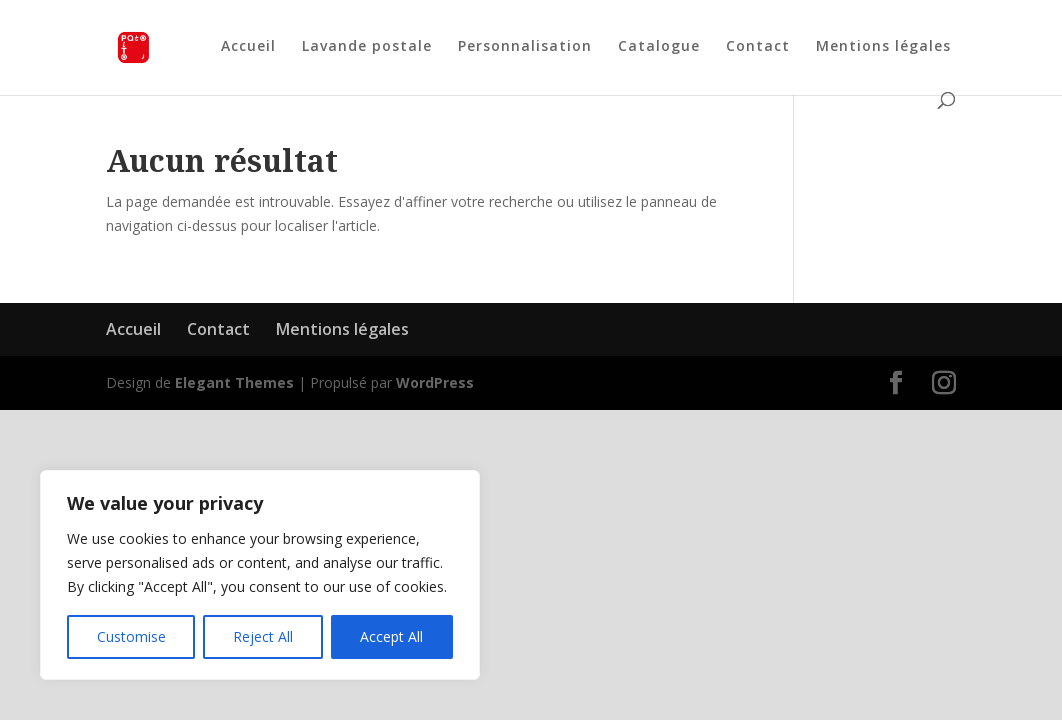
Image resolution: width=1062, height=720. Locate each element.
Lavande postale (367, 47)
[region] (260, 575)
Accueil (248, 47)
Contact (758, 47)
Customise (131, 636)
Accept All (391, 636)
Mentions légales (883, 47)
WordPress (435, 382)
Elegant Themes (234, 382)
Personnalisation (525, 47)
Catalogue (659, 47)
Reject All (263, 636)
